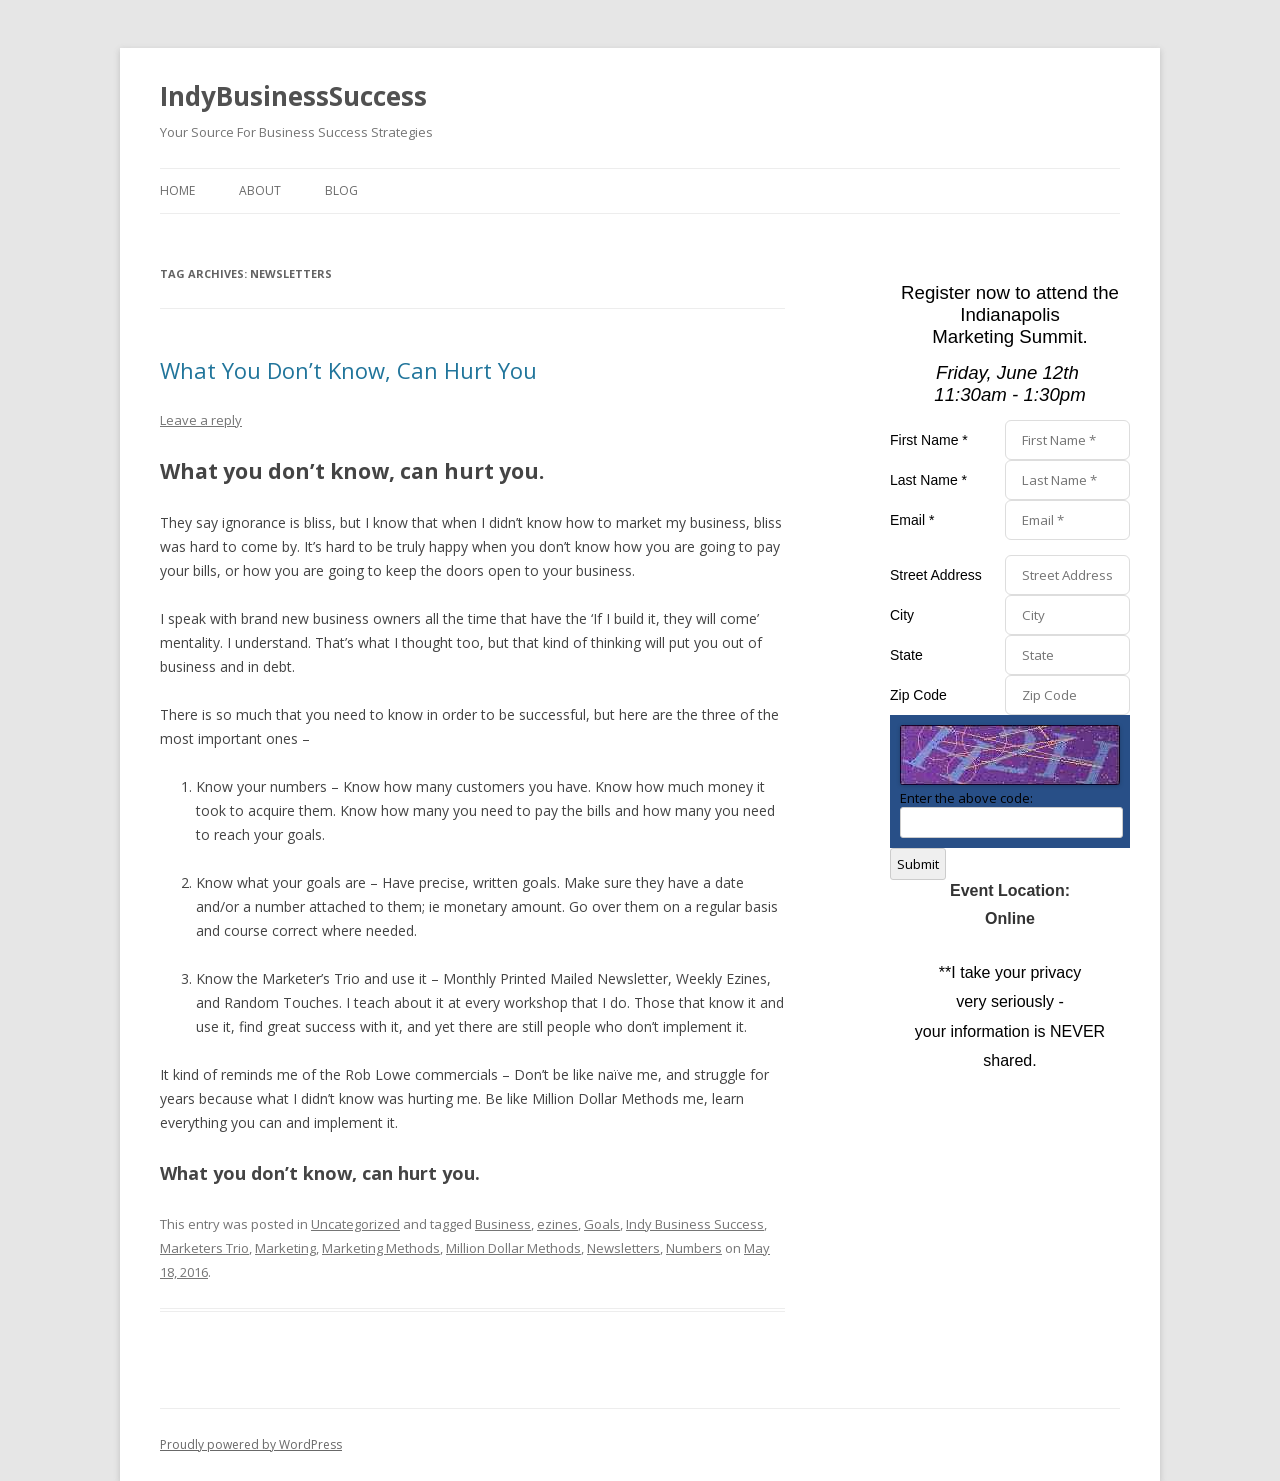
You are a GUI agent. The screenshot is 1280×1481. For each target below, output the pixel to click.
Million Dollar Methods (513, 1248)
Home (177, 190)
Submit (918, 864)
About (260, 190)
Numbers (694, 1248)
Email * (912, 520)
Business (503, 1224)
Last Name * (928, 480)
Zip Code (918, 695)
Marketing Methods (381, 1248)
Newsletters (623, 1248)
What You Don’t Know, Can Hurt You (348, 370)
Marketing (285, 1248)
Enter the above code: (966, 798)
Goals (602, 1224)
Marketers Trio (204, 1248)
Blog (341, 190)
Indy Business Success (695, 1224)
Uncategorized (355, 1224)
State (906, 655)
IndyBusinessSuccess (293, 96)
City (902, 615)
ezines (557, 1224)
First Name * (929, 440)
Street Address (936, 575)
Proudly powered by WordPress (251, 1444)
